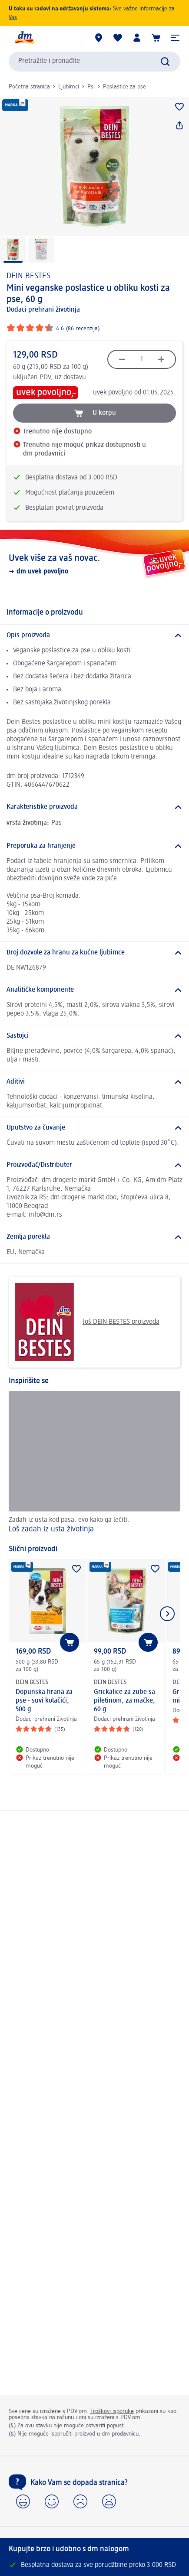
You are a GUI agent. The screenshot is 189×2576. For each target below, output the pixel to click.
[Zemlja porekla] (94, 1237)
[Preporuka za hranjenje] (94, 846)
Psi (91, 87)
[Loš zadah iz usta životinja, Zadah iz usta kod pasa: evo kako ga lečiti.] (94, 1463)
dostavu (74, 377)
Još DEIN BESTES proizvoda (87, 1322)
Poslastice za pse (124, 87)
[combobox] (94, 62)
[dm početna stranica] (24, 37)
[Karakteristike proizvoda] (94, 807)
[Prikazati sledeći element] (167, 1613)
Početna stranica (29, 87)
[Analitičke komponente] (94, 990)
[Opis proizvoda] (94, 635)
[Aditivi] (94, 1082)
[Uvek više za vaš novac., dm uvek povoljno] (94, 564)
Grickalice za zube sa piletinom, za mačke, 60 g (124, 1701)
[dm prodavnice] (98, 38)
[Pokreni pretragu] (165, 62)
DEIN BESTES (28, 276)
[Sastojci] (94, 1036)
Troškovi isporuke (112, 2411)
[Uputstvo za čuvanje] (94, 1128)
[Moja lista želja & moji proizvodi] (118, 38)
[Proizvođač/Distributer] (94, 1165)
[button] (175, 38)
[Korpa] (156, 38)
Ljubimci (68, 87)
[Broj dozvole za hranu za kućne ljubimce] (94, 953)
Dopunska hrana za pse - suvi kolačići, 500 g (44, 1701)
